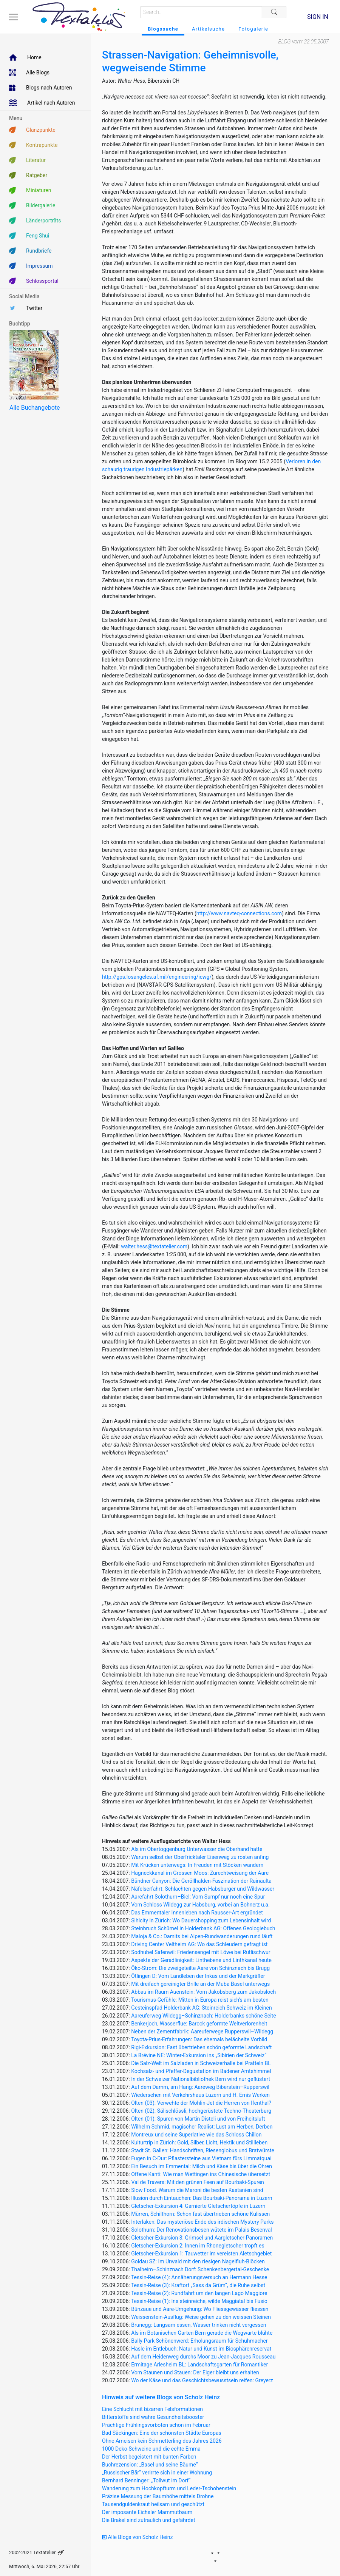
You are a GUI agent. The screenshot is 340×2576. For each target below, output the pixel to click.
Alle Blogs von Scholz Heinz (137, 2537)
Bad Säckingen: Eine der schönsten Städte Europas (161, 2433)
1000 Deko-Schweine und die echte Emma (151, 2449)
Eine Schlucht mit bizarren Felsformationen (152, 2409)
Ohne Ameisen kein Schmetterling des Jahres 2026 (162, 2441)
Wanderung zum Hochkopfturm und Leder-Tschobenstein (169, 2488)
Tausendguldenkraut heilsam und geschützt (153, 2504)
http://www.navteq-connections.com (239, 913)
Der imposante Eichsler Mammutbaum (147, 2512)
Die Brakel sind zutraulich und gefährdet (148, 2520)
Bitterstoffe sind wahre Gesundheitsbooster (153, 2417)
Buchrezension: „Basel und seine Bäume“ (150, 2465)
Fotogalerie (253, 29)
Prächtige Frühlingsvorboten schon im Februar (156, 2425)
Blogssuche (163, 29)
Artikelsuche (208, 29)
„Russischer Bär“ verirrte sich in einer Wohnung (157, 2473)
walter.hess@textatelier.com (154, 1246)
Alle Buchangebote (34, 407)
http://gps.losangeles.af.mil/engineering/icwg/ (157, 977)
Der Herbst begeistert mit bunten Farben (149, 2457)
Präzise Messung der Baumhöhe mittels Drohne (157, 2496)
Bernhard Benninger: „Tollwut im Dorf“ (146, 2480)
